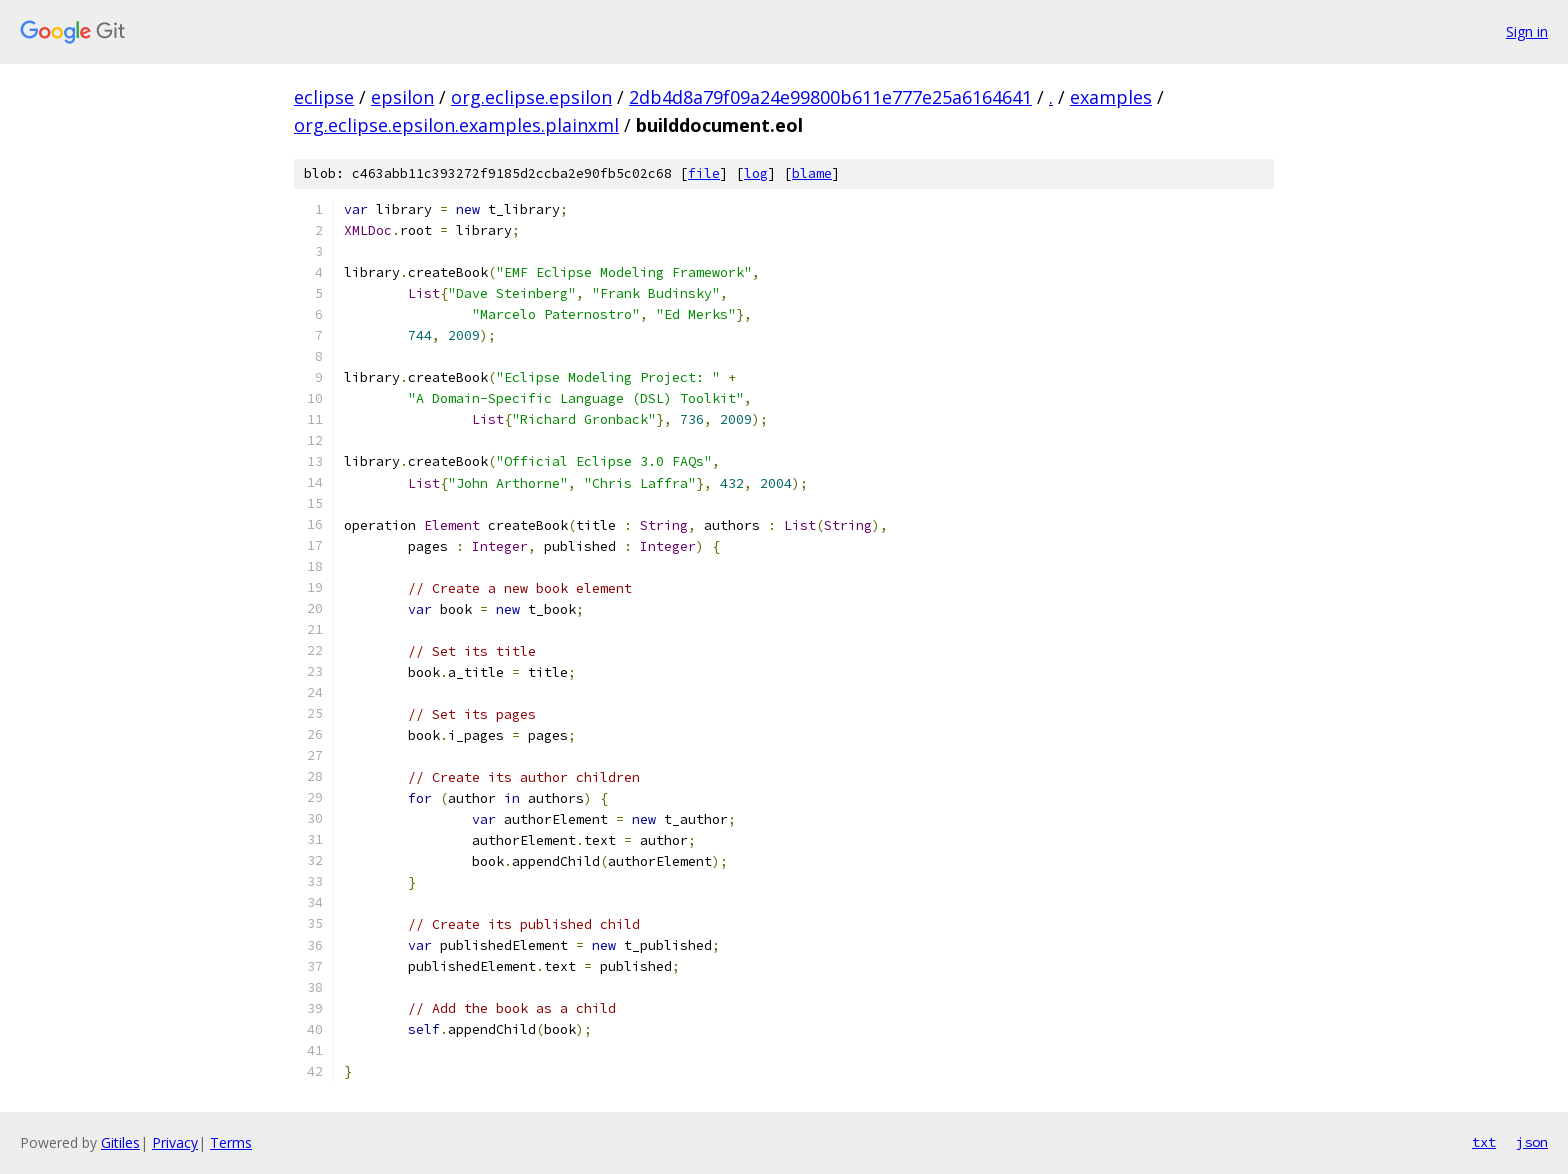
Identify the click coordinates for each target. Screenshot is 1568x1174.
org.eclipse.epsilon (531, 97)
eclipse (324, 97)
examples (1111, 97)
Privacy (175, 1142)
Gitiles (120, 1142)
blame (812, 173)
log (756, 173)
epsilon (402, 97)
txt (1484, 1142)
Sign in (1527, 31)
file (704, 173)
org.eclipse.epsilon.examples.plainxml (456, 125)
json (1532, 1142)
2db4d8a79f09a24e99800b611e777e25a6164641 (830, 97)
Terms (231, 1142)
